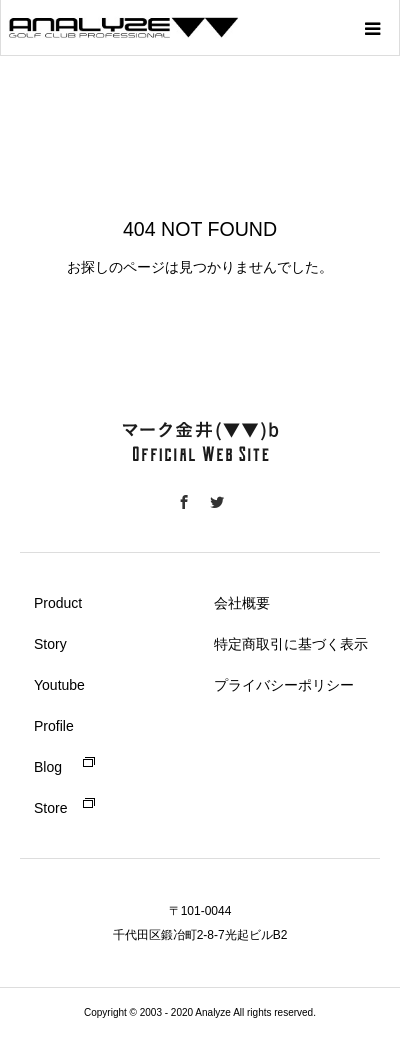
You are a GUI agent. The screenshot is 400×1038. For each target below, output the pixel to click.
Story (50, 644)
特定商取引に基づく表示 (291, 644)
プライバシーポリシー (284, 685)
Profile (54, 726)
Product (58, 603)
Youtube (59, 685)
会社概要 (242, 603)
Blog (48, 767)
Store (50, 808)
